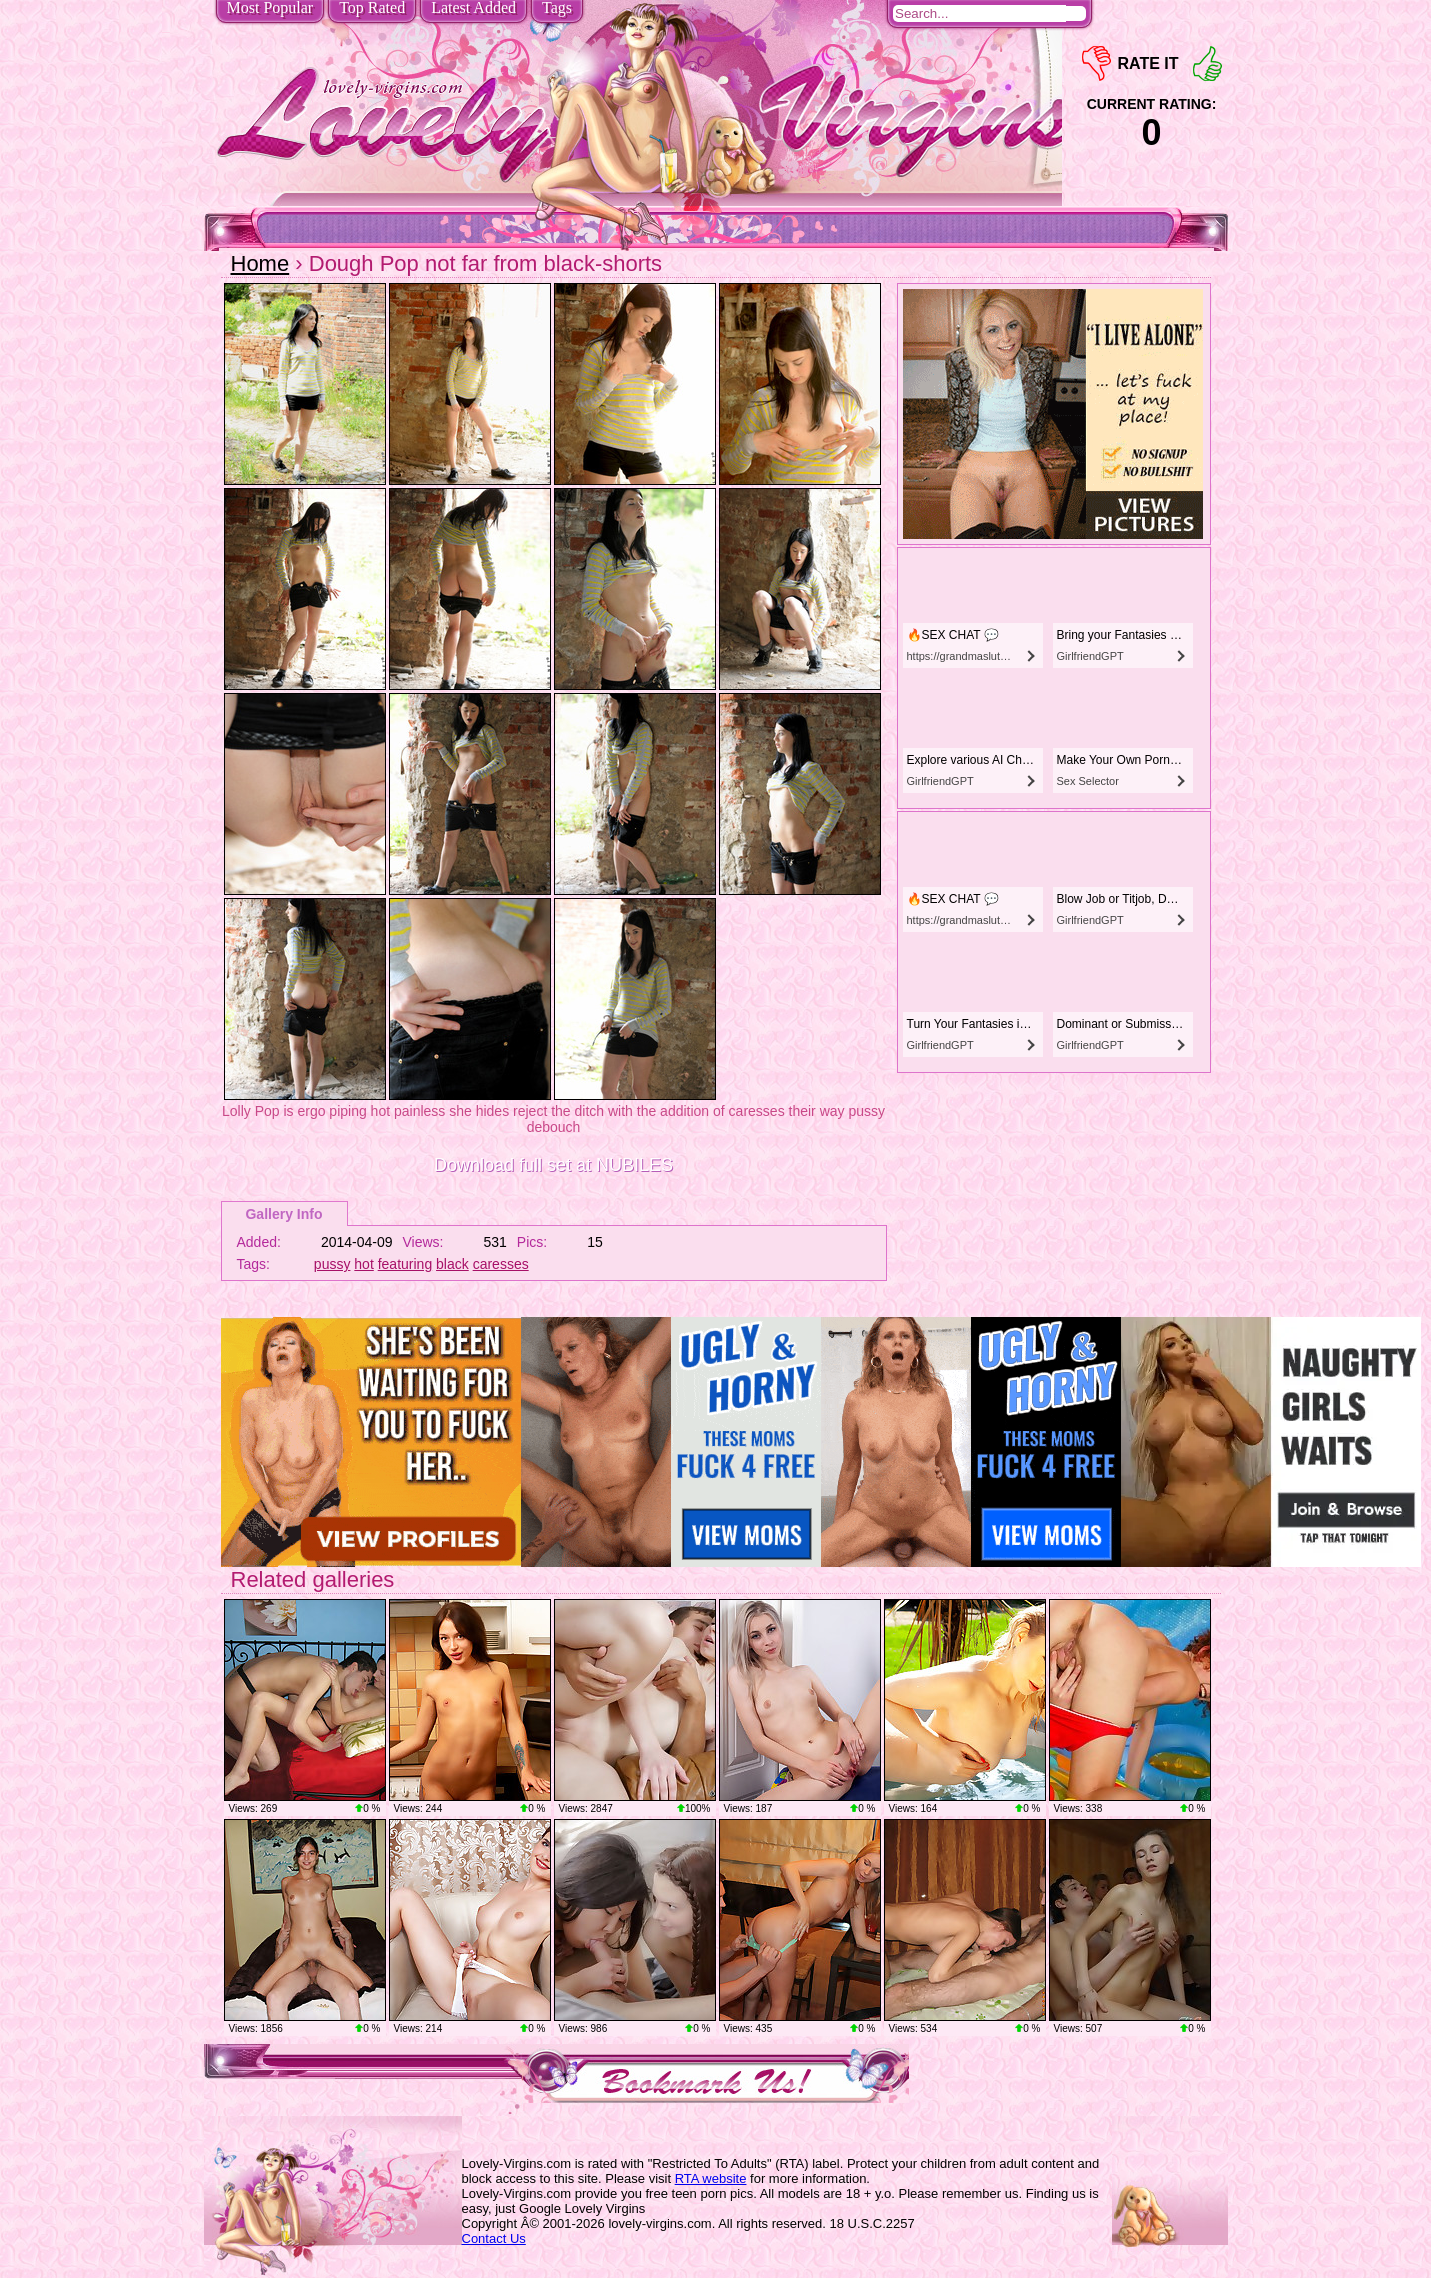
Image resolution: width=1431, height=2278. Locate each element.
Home (260, 263)
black (452, 1264)
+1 (1207, 63)
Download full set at (553, 1165)
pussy (332, 1264)
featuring (405, 1264)
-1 (1096, 63)
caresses (501, 1264)
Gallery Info (283, 1214)
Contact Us (494, 2238)
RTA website (711, 2178)
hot (363, 1264)
